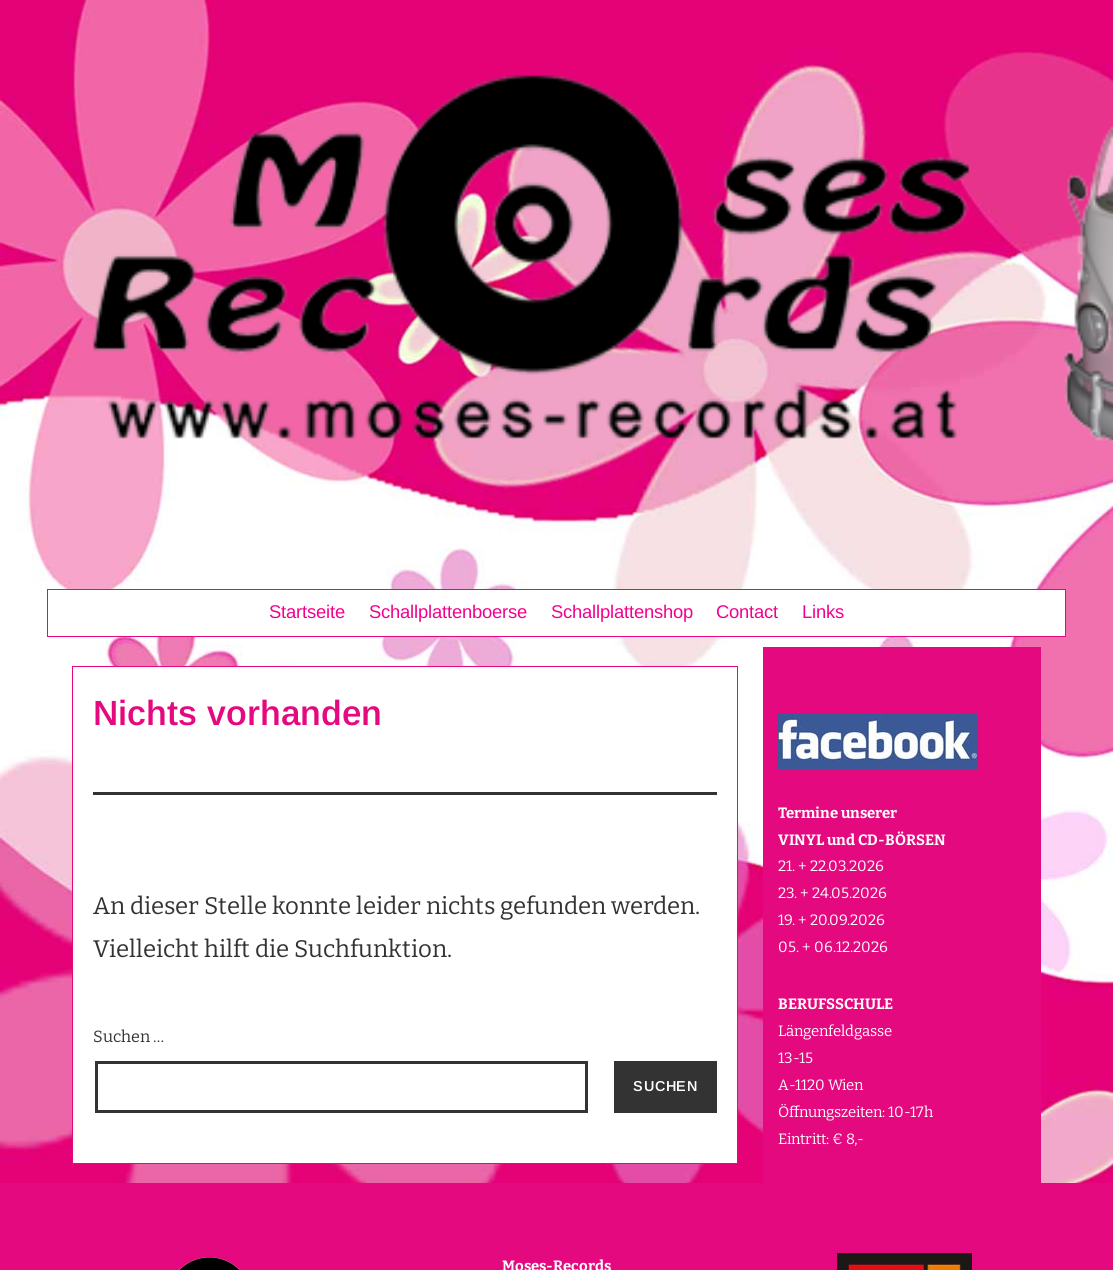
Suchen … (128, 1036)
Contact (747, 611)
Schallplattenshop (622, 611)
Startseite (307, 611)
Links (823, 611)
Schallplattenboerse (448, 611)
